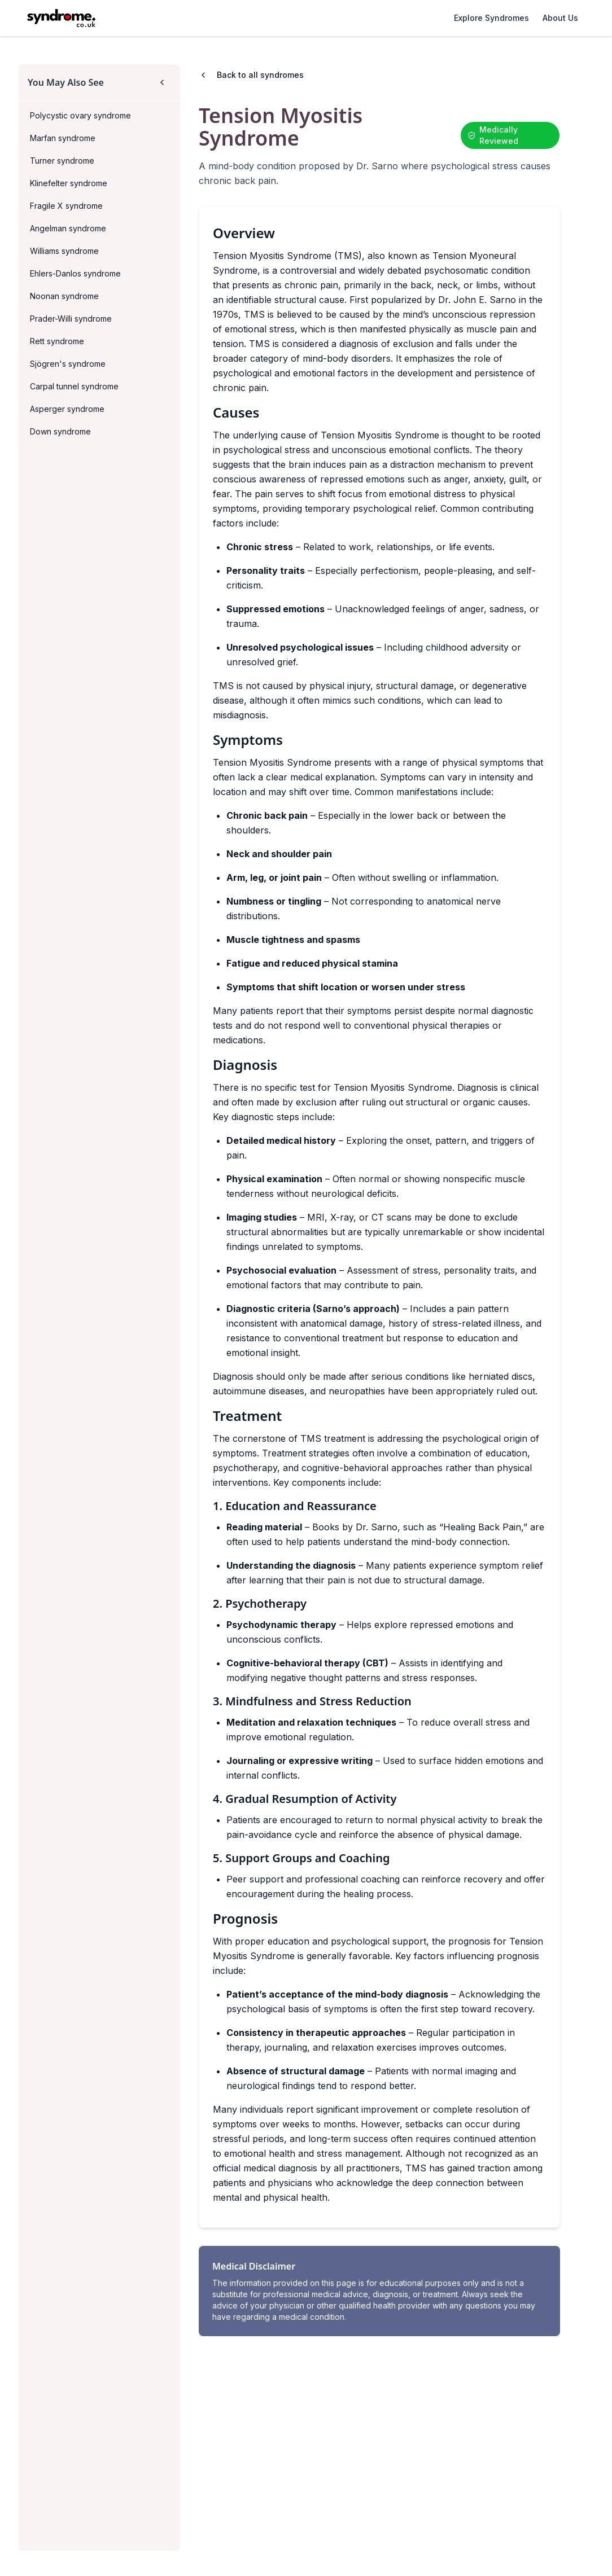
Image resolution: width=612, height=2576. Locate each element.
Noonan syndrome (64, 296)
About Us (560, 18)
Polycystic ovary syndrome (80, 115)
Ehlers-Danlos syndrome (75, 273)
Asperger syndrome (67, 409)
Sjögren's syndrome (68, 363)
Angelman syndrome (68, 228)
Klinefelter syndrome (68, 183)
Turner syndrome (62, 160)
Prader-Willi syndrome (71, 318)
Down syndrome (60, 431)
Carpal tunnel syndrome (74, 386)
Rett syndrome (57, 341)
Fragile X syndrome (66, 205)
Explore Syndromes (491, 18)
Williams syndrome (64, 251)
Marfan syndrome (62, 138)
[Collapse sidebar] (162, 82)
